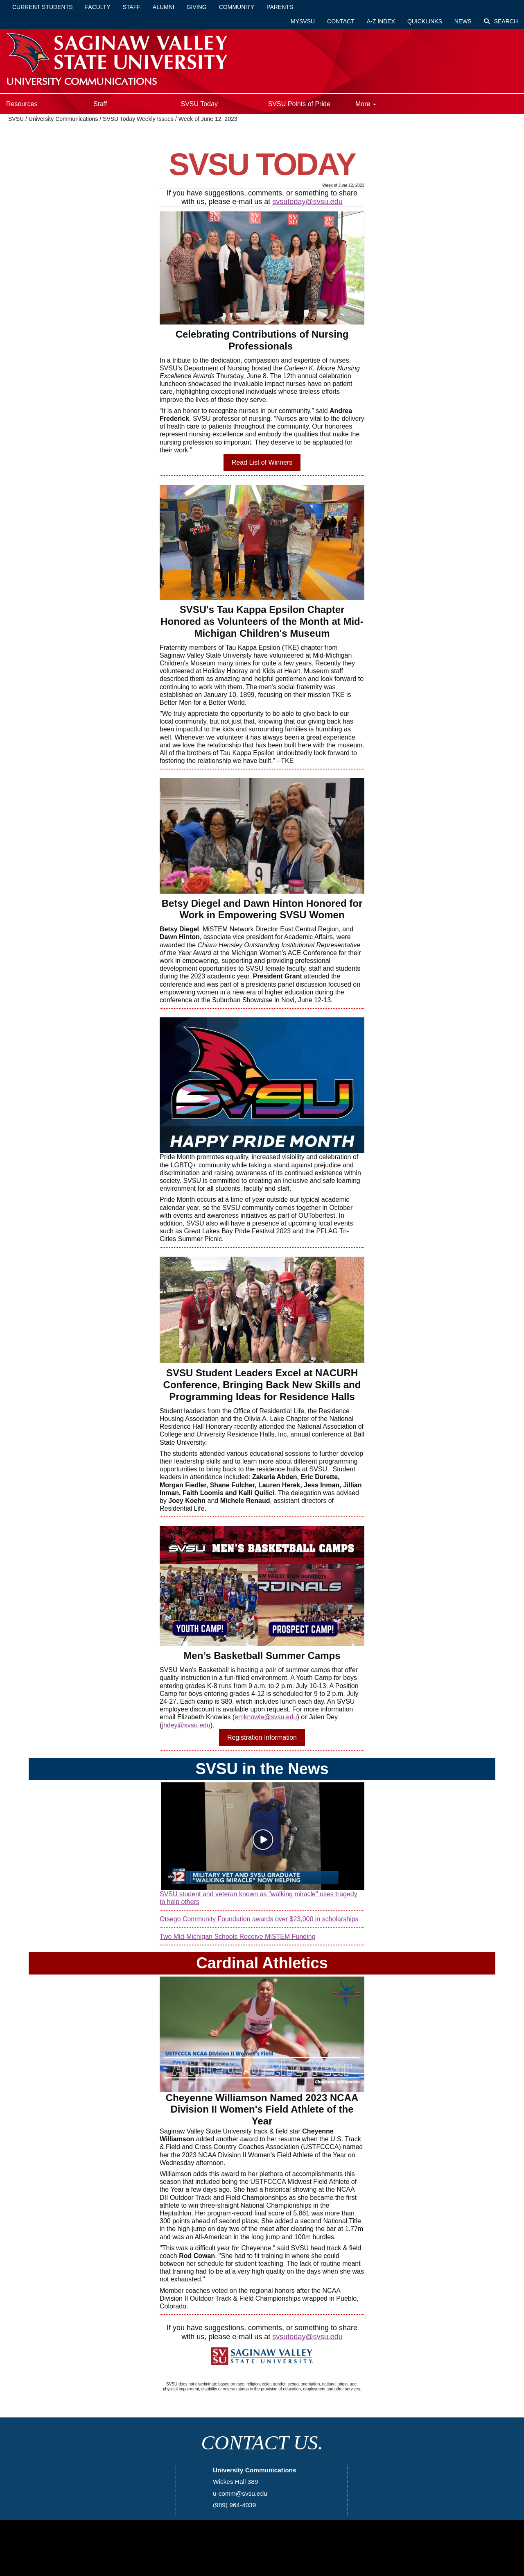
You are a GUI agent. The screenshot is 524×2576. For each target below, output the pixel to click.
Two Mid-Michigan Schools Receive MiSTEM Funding (238, 1936)
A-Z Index (381, 21)
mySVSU (303, 21)
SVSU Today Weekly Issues (138, 119)
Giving (197, 7)
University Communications (64, 119)
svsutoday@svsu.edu (307, 201)
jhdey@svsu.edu (186, 1725)
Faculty (98, 7)
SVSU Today (199, 103)
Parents (280, 7)
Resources (21, 103)
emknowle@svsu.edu (266, 1717)
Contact (341, 21)
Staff (131, 7)
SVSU (16, 119)
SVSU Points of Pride (299, 103)
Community (236, 7)
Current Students (42, 7)
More (365, 103)
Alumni (163, 7)
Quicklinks (424, 21)
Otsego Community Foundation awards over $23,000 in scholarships (259, 1919)
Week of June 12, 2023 (207, 119)
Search (501, 21)
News (463, 21)
